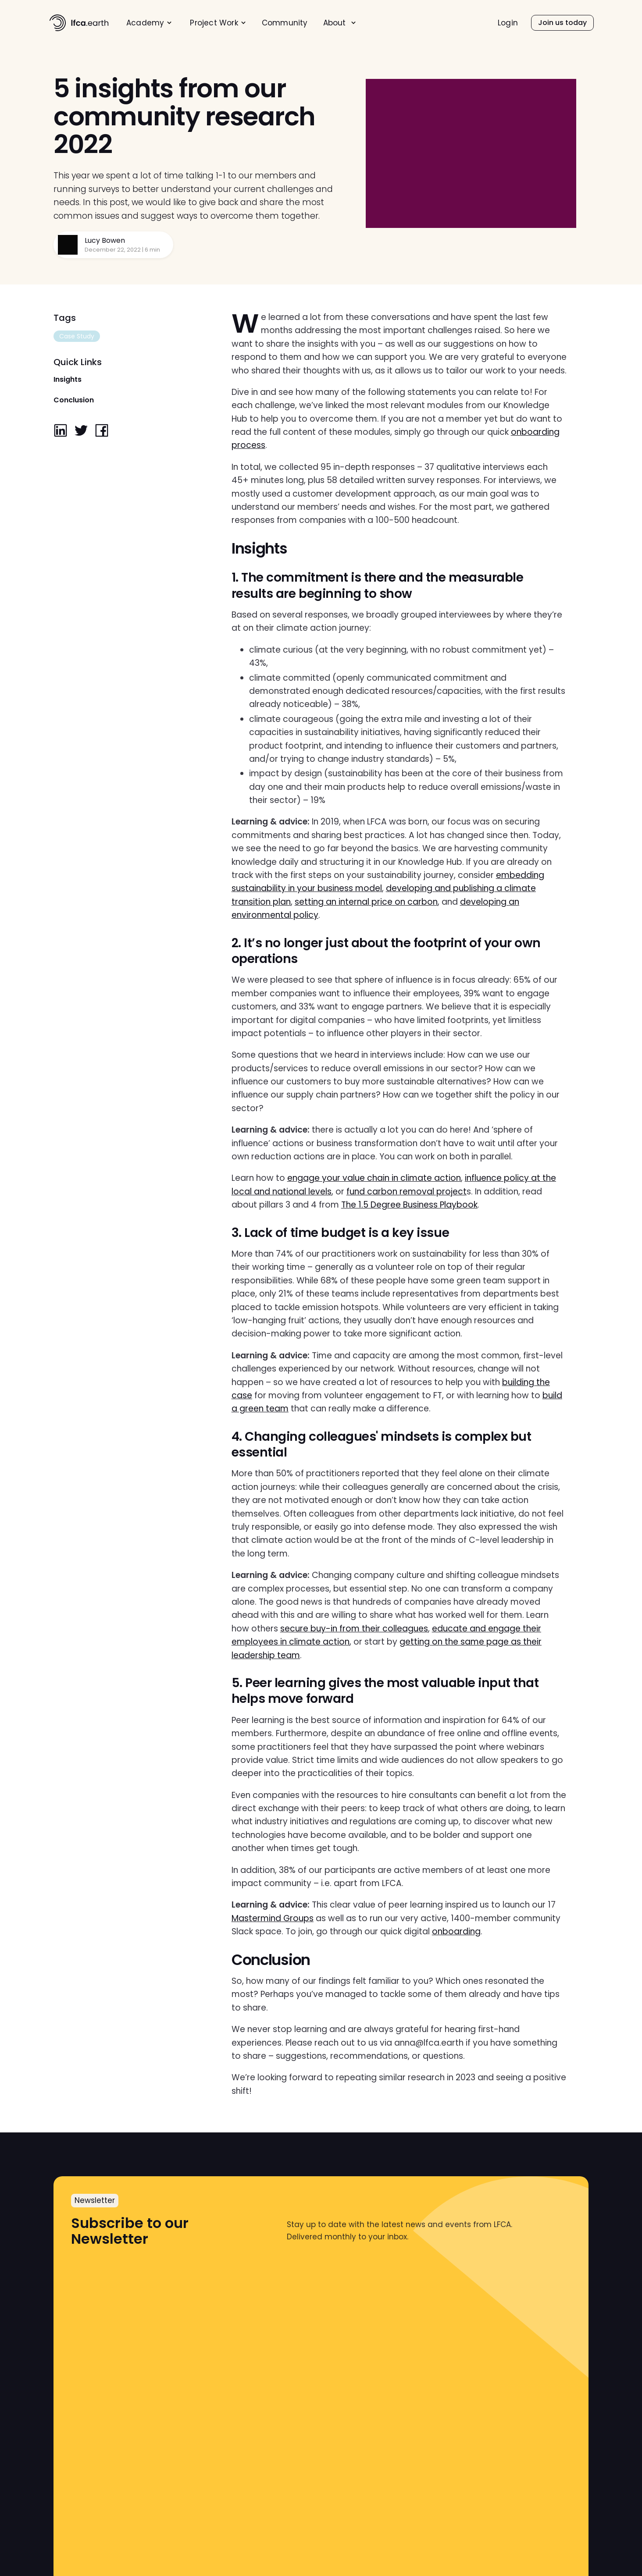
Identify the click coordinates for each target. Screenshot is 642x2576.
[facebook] (102, 431)
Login (508, 23)
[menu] (274, 22)
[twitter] (81, 431)
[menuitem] (149, 23)
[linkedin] (61, 431)
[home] (79, 23)
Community (285, 23)
